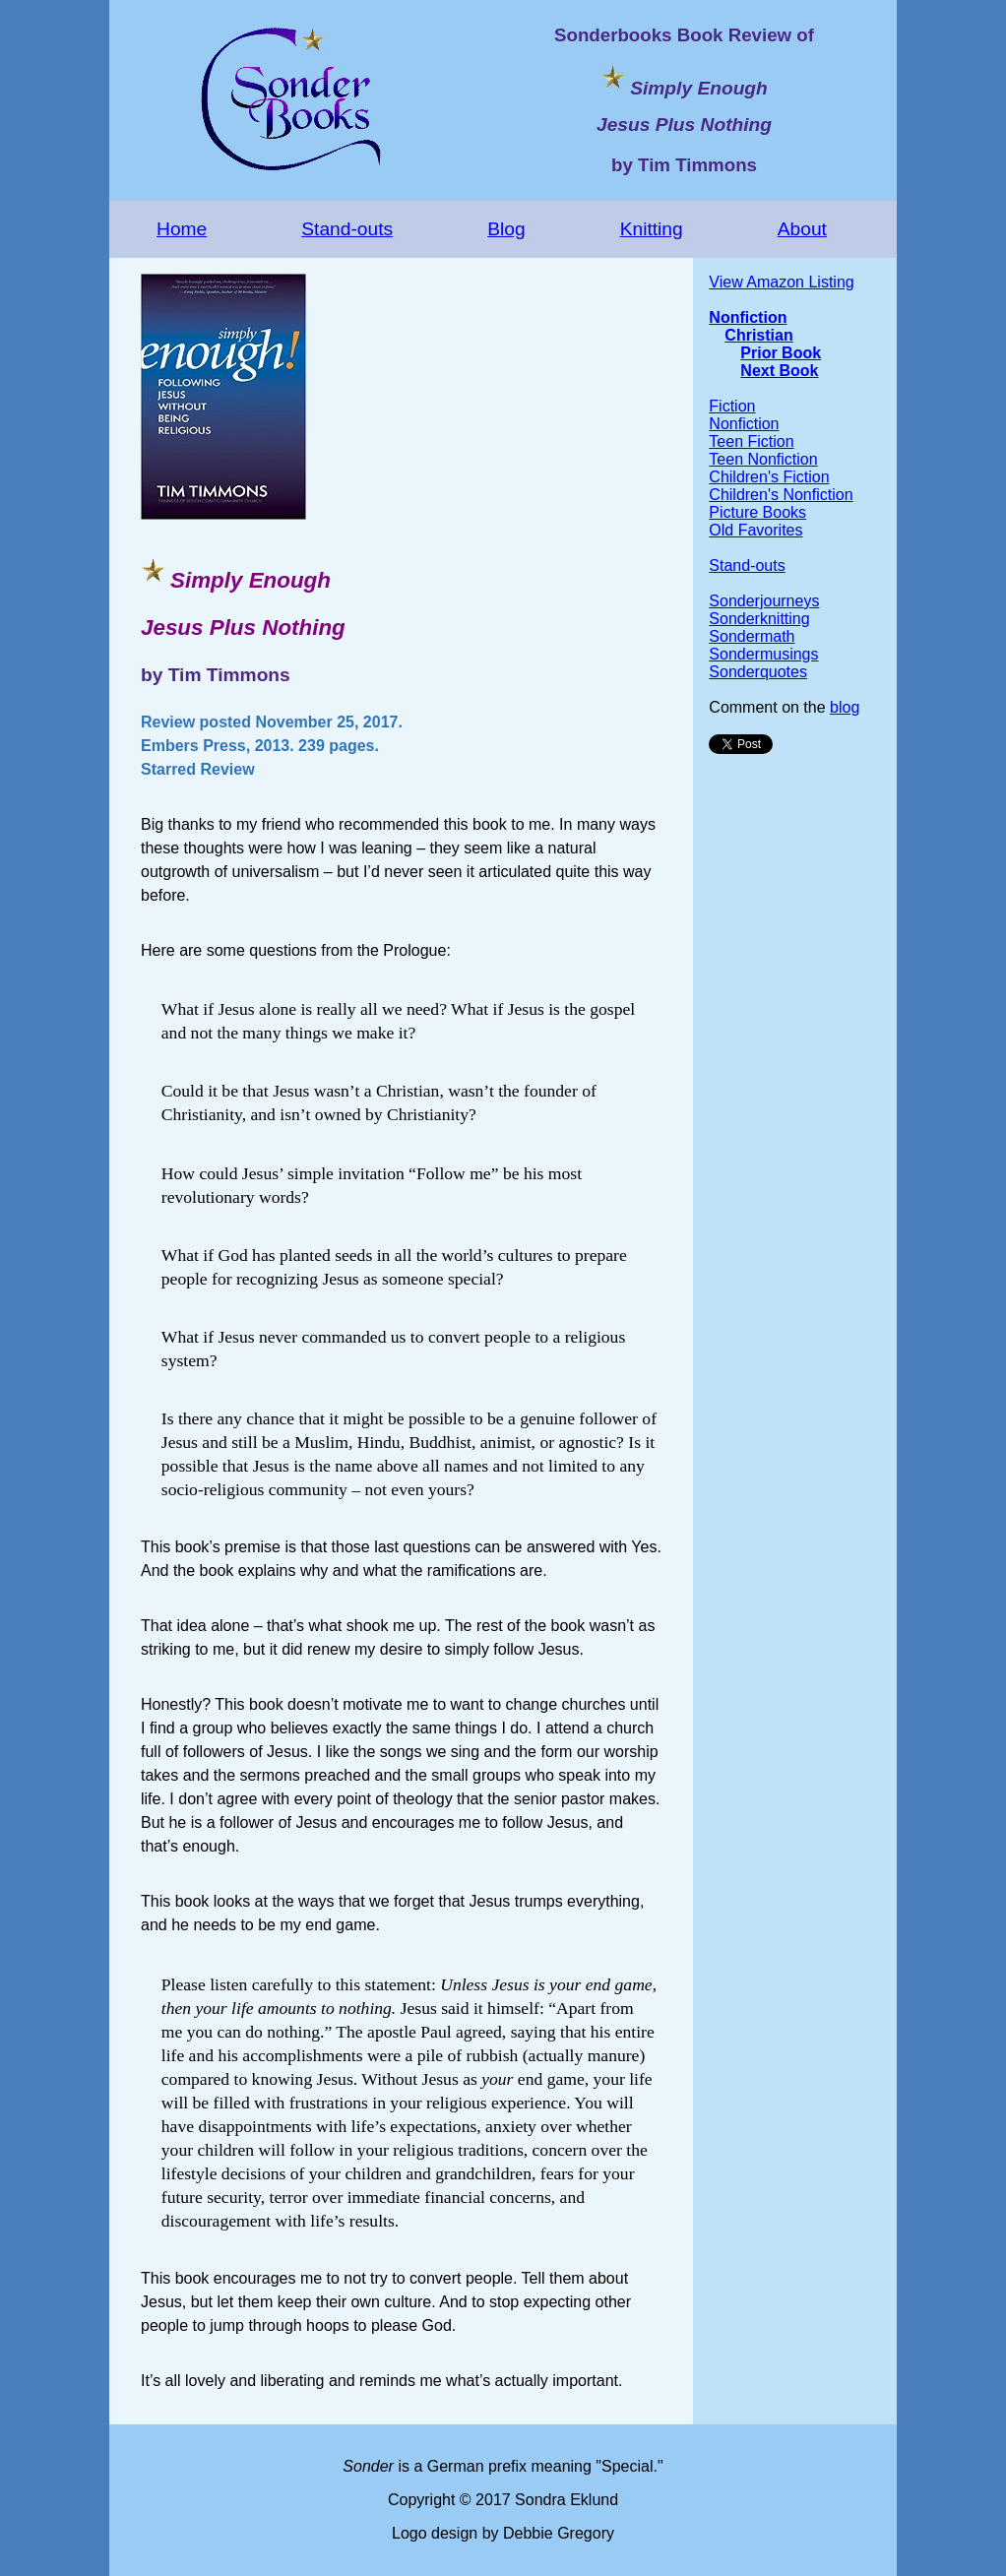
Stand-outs (347, 229)
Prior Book (780, 353)
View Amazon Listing (781, 282)
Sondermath (751, 636)
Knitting (651, 229)
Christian (758, 335)
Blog (506, 229)
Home (182, 229)
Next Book (779, 370)
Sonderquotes (758, 671)
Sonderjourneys (764, 601)
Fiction (732, 406)
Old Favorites (755, 530)
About (802, 229)
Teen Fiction (751, 441)
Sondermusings (763, 654)
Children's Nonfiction (780, 494)
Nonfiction (747, 317)
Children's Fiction (769, 477)
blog (844, 707)
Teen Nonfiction (763, 459)
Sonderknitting (759, 618)
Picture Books (757, 512)
